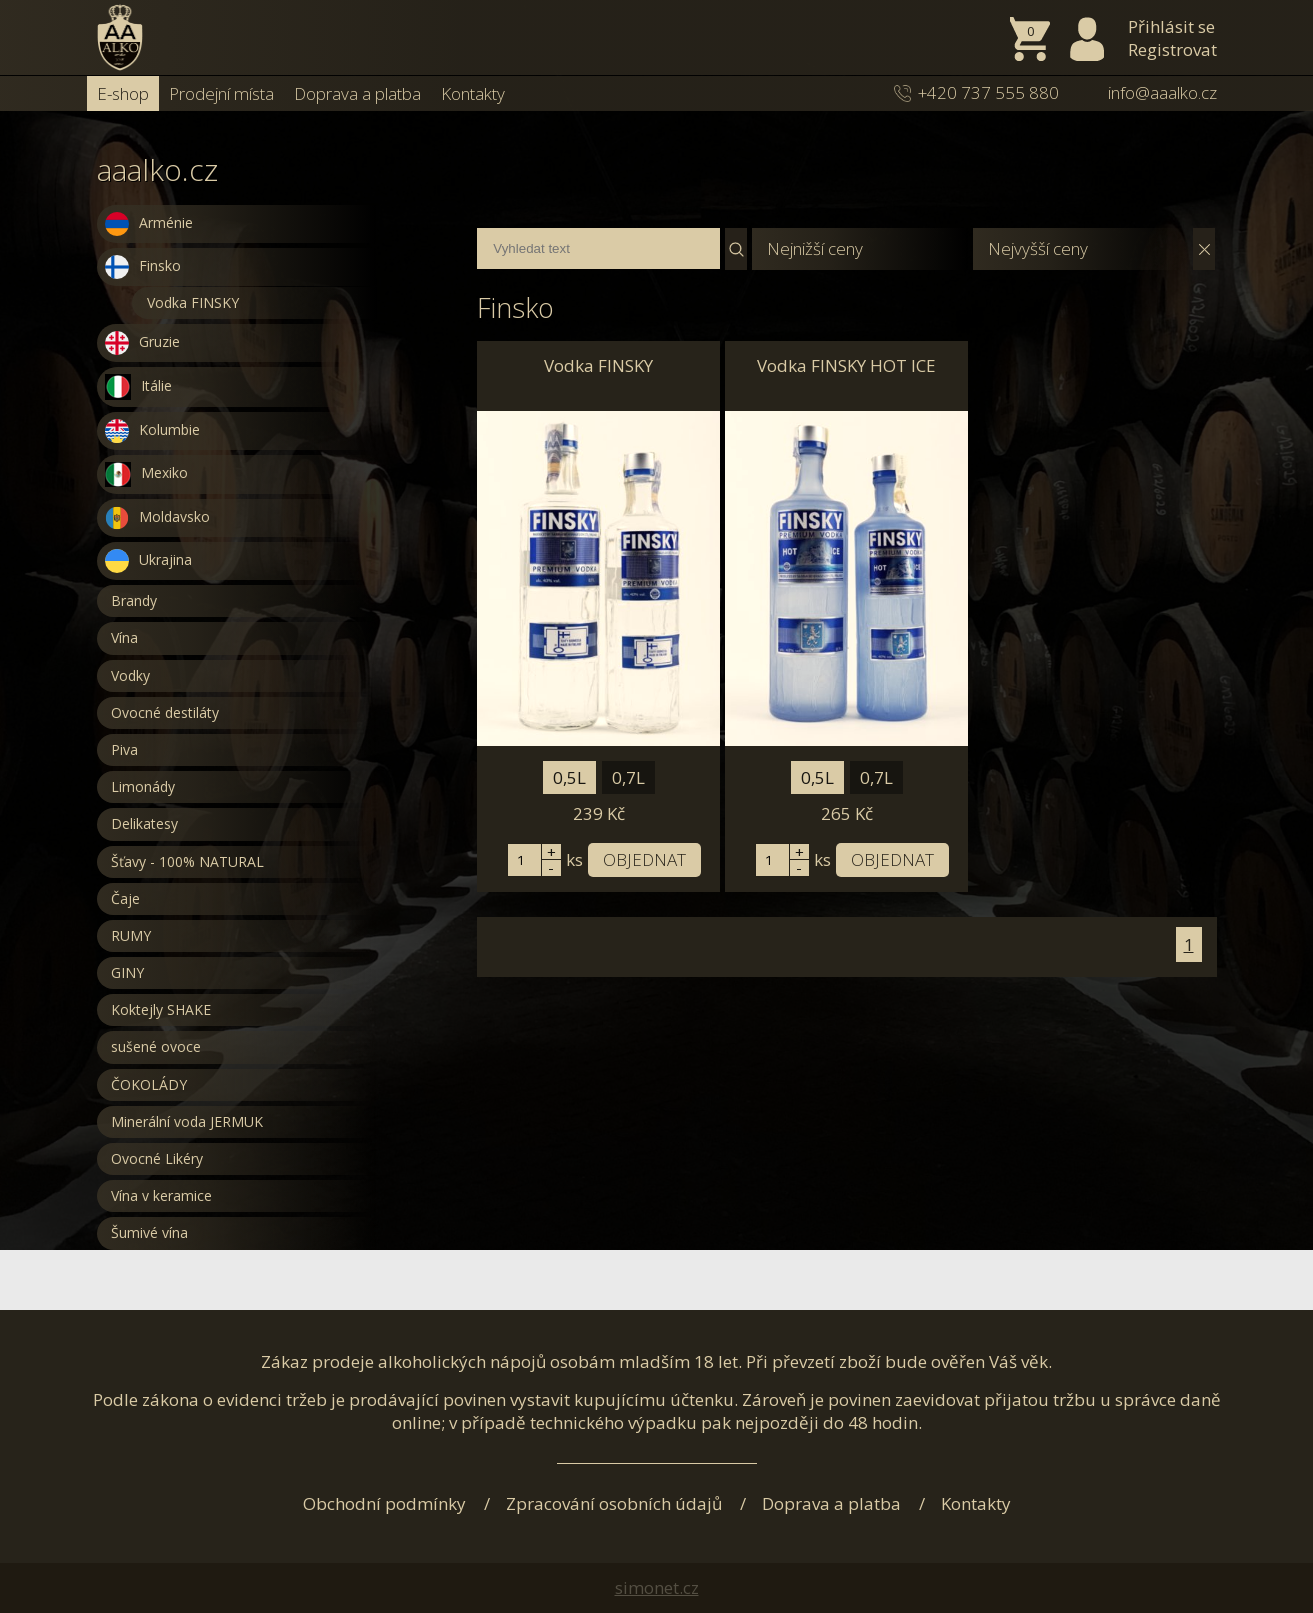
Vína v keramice (161, 1195)
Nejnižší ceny (815, 248)
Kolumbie (152, 431)
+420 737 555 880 (988, 92)
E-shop (123, 93)
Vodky (130, 675)
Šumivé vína (149, 1232)
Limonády (143, 786)
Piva (124, 749)
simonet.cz (657, 1587)
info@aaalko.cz (1162, 92)
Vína (124, 637)
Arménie (149, 224)
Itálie (138, 387)
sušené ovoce (156, 1046)
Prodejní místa (221, 93)
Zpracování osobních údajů (614, 1503)
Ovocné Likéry (157, 1158)
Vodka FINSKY (193, 302)
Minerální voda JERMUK (187, 1121)
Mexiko (146, 474)
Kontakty (473, 93)
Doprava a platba (357, 93)
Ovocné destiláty (165, 712)
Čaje (125, 898)
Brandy (134, 600)
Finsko (143, 267)
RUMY (131, 935)
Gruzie (142, 343)
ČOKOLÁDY (149, 1084)
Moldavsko (157, 518)
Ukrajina (148, 561)
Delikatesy (144, 823)
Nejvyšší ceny (1038, 248)
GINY (127, 972)
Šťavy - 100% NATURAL (187, 861)
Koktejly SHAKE (161, 1009)
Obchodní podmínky (384, 1503)
